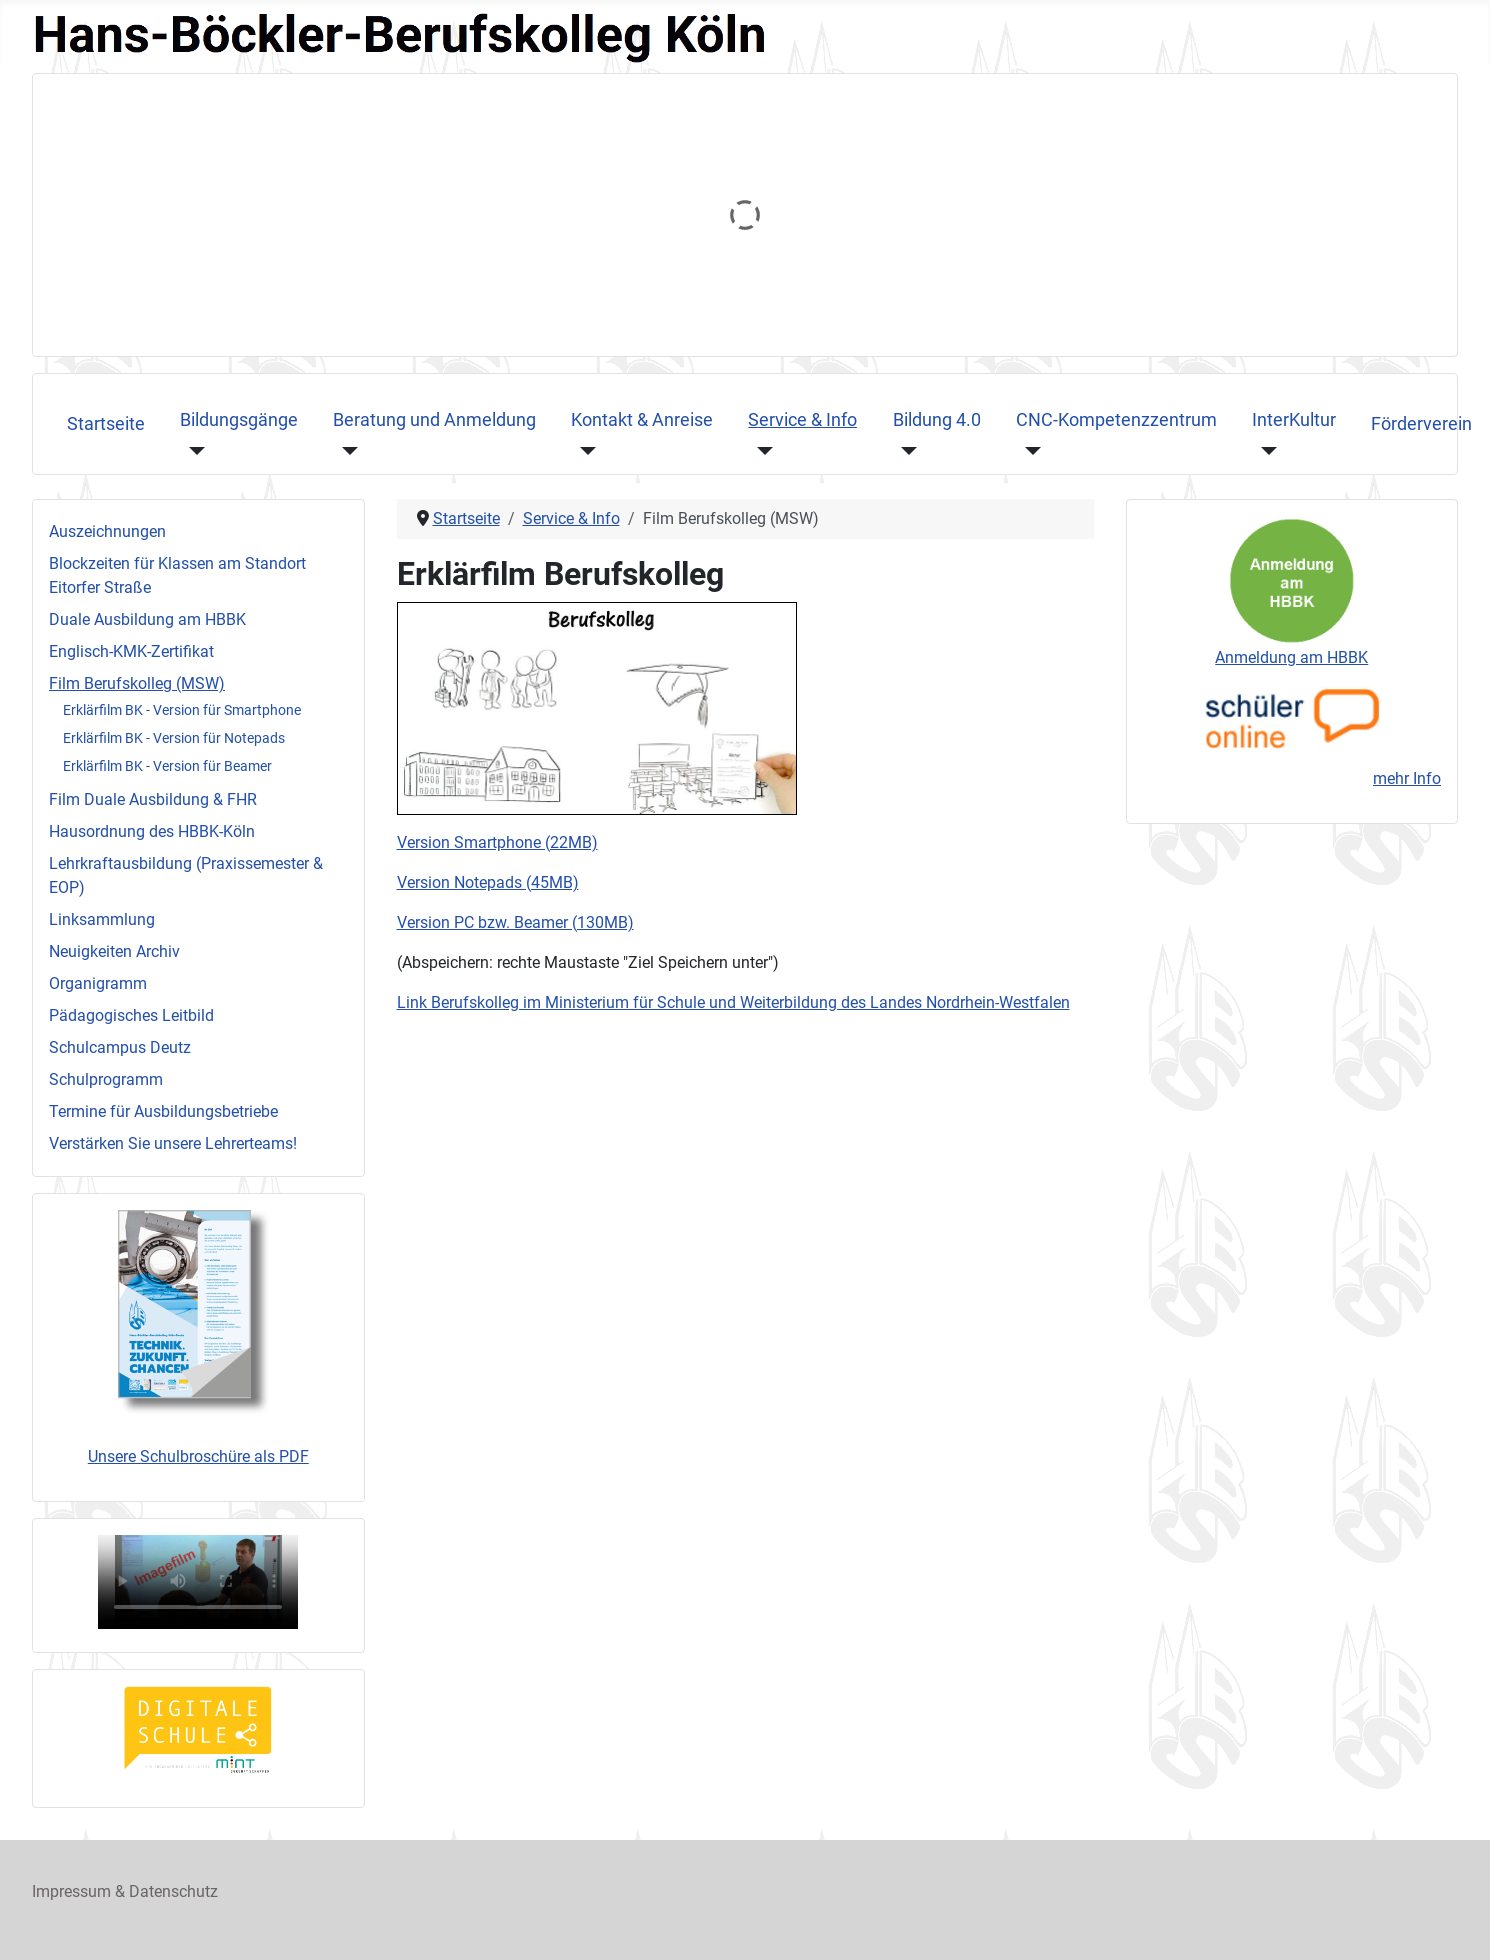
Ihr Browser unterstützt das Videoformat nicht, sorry (198, 1582)
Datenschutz (173, 1891)
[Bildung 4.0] (905, 450)
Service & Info (802, 420)
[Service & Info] (760, 450)
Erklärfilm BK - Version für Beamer (167, 766)
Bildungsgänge (239, 420)
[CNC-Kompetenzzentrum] (1028, 450)
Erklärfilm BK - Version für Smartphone (182, 710)
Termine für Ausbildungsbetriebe (163, 1111)
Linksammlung (102, 919)
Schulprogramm (106, 1079)
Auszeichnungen (107, 531)
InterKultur (1294, 420)
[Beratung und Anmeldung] (345, 450)
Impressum (71, 1891)
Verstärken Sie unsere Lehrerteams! (173, 1143)
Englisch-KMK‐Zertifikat (131, 651)
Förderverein (1421, 424)
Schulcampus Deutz (120, 1047)
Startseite (106, 424)
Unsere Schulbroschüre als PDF (198, 1456)
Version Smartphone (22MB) (497, 842)
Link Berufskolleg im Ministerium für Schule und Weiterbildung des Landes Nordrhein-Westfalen (733, 1002)
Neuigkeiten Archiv (114, 951)
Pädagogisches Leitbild (131, 1015)
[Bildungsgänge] (192, 450)
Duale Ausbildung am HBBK (147, 619)
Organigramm (98, 983)
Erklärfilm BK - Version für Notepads (174, 738)
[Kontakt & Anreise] (583, 450)
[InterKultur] (1264, 450)
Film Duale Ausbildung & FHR (153, 799)
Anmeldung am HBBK (1291, 657)
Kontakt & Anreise (642, 420)
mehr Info (1407, 778)
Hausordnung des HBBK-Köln (152, 831)
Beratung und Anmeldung (434, 420)
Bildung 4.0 (937, 420)
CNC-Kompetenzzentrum (1116, 420)
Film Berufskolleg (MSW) (137, 683)
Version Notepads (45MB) (488, 882)
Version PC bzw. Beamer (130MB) (515, 922)
